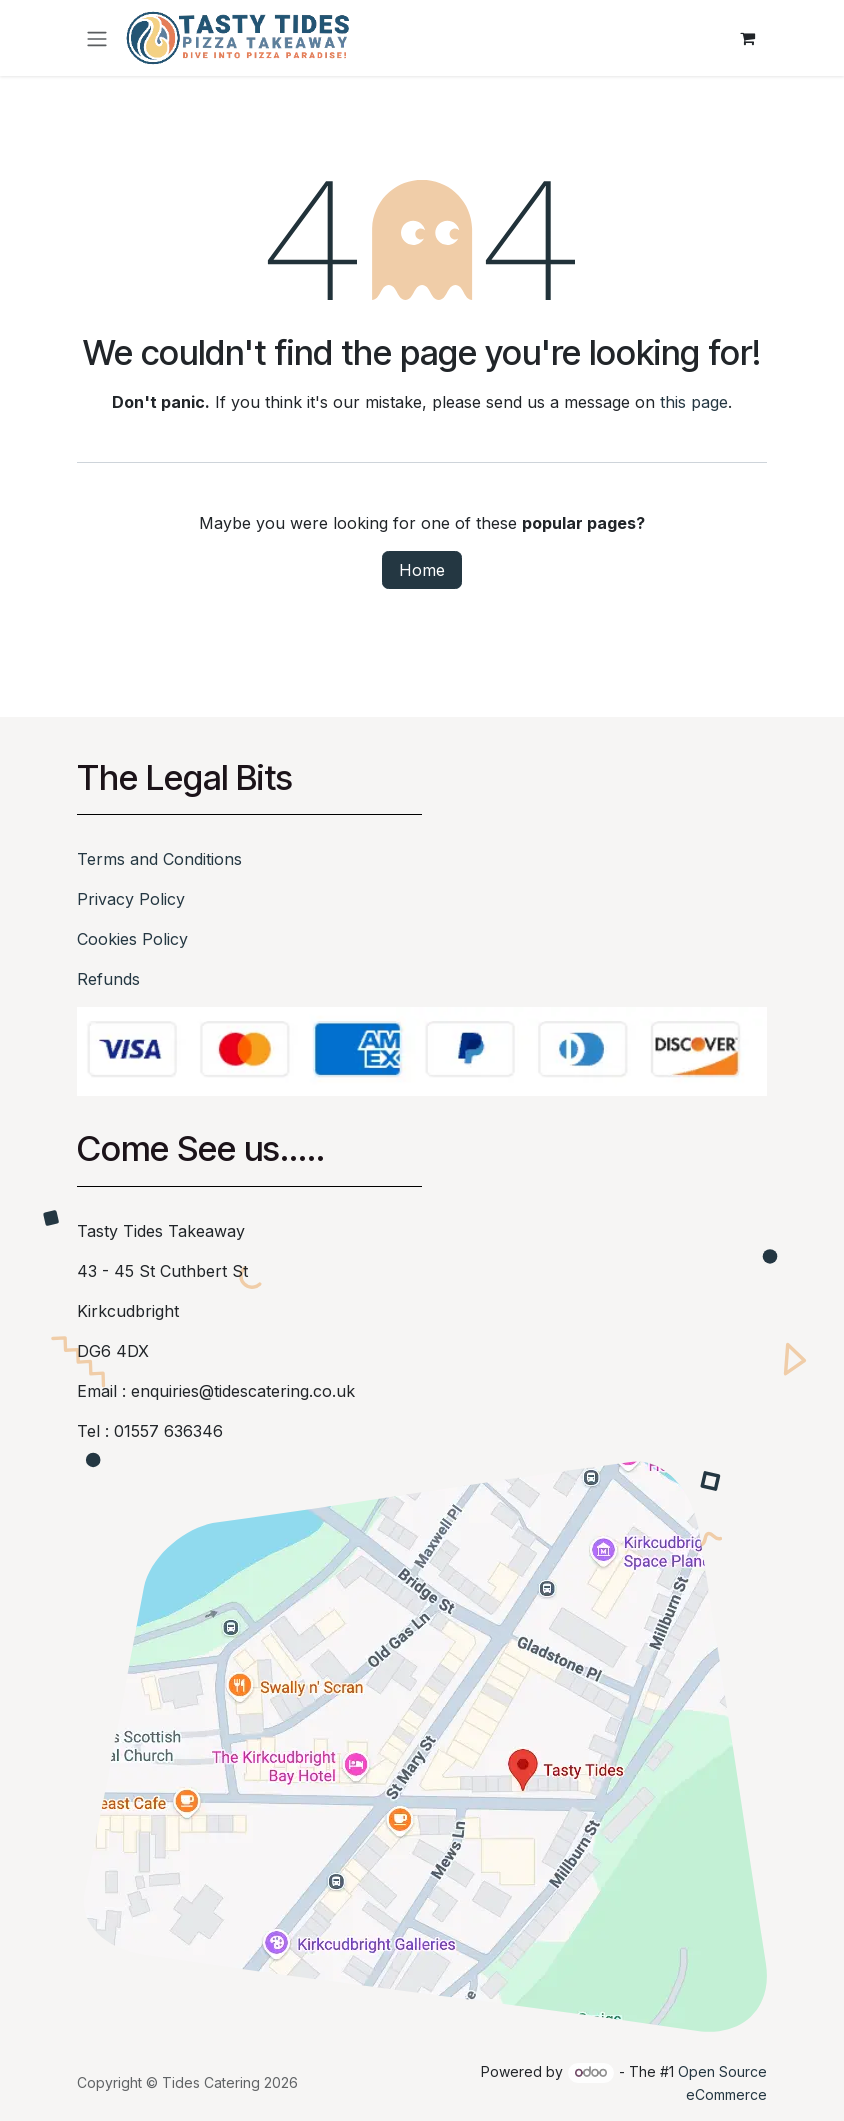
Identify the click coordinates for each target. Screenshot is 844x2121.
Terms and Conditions (159, 859)
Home (422, 570)
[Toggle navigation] (97, 38)
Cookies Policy (132, 939)
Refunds (108, 979)
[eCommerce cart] (747, 38)
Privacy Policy (131, 899)
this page (694, 402)
